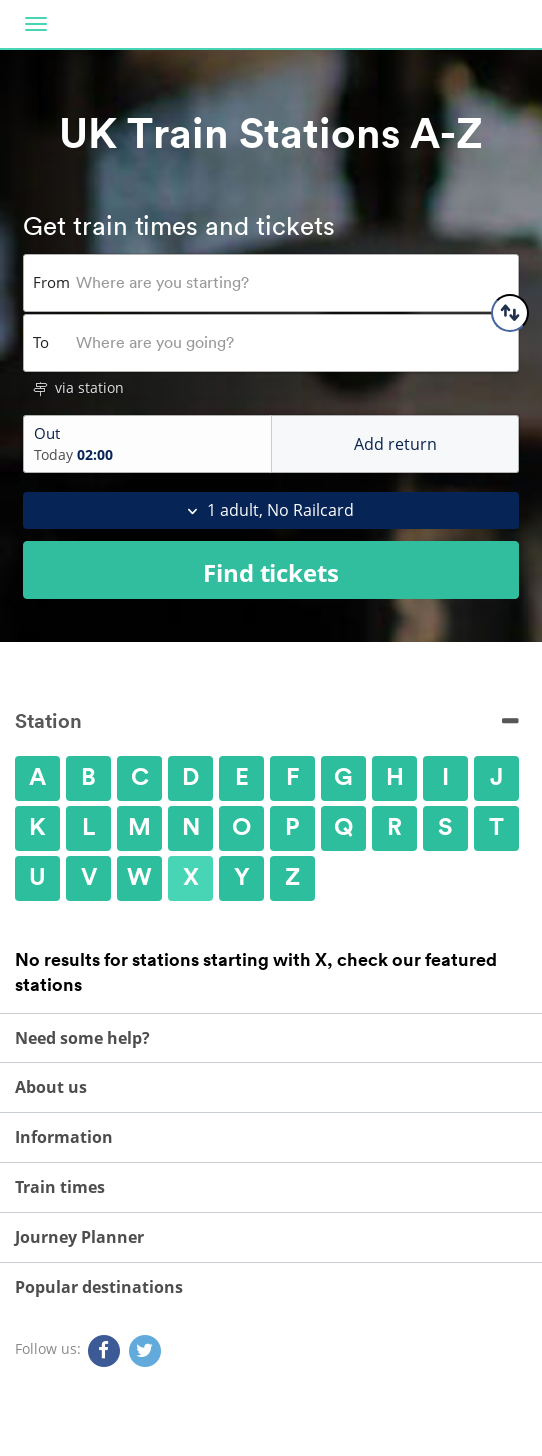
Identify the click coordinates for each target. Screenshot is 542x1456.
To (41, 342)
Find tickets (271, 572)
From (51, 282)
